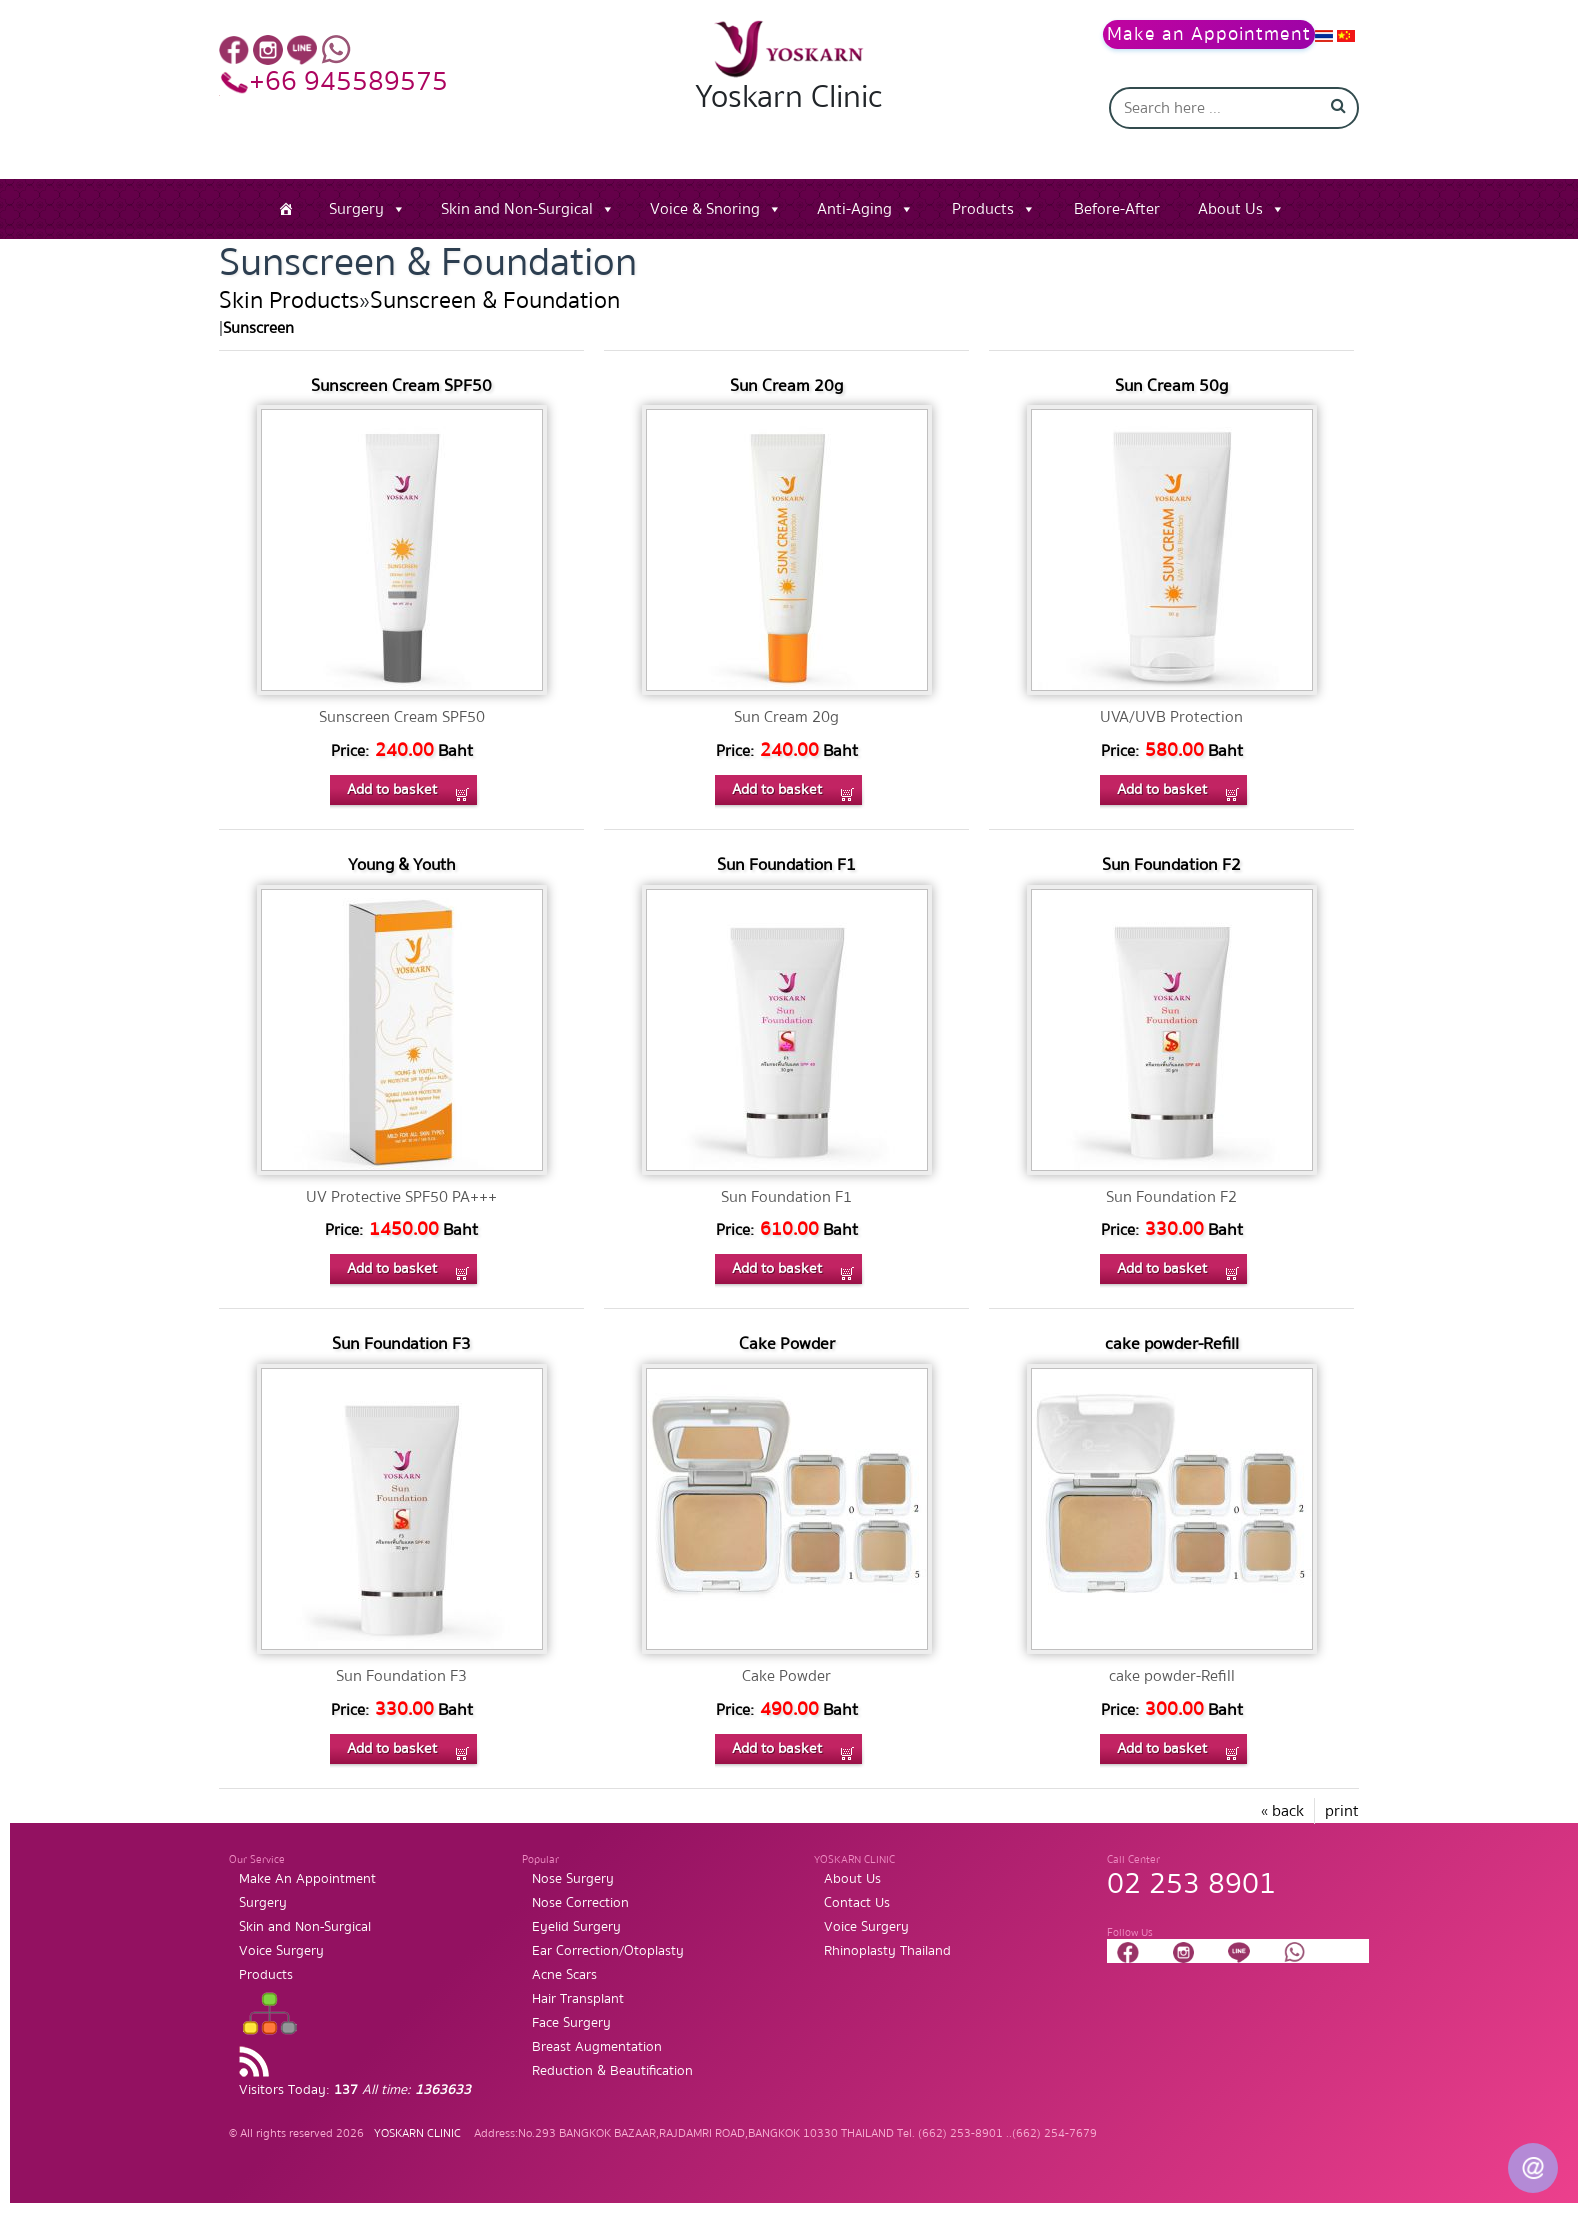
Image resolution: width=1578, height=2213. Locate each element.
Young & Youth (402, 864)
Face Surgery (571, 2023)
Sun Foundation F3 (401, 1343)
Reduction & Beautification (612, 2071)
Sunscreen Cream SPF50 (401, 385)
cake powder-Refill (1172, 1343)
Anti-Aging (854, 209)
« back (1282, 1811)
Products (983, 209)
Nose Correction (580, 1903)
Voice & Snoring (705, 209)
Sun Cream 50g (1171, 385)
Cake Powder (787, 1343)
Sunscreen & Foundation (495, 300)
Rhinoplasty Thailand (887, 1951)
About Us (1230, 209)
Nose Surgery (573, 1879)
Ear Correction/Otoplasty (608, 1951)
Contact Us (857, 1903)
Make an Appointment (1209, 34)
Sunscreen (258, 328)
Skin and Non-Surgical (517, 209)
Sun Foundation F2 (1171, 864)
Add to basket (392, 789)
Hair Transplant (578, 1999)
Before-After (1117, 209)
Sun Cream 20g (786, 385)
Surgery (356, 209)
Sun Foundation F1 (786, 864)
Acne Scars (564, 1975)
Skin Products (289, 300)
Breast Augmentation (597, 2047)
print (1342, 1811)
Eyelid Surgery (576, 1927)
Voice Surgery (281, 1951)
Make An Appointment (307, 1879)
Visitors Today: (355, 2090)
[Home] (286, 209)
